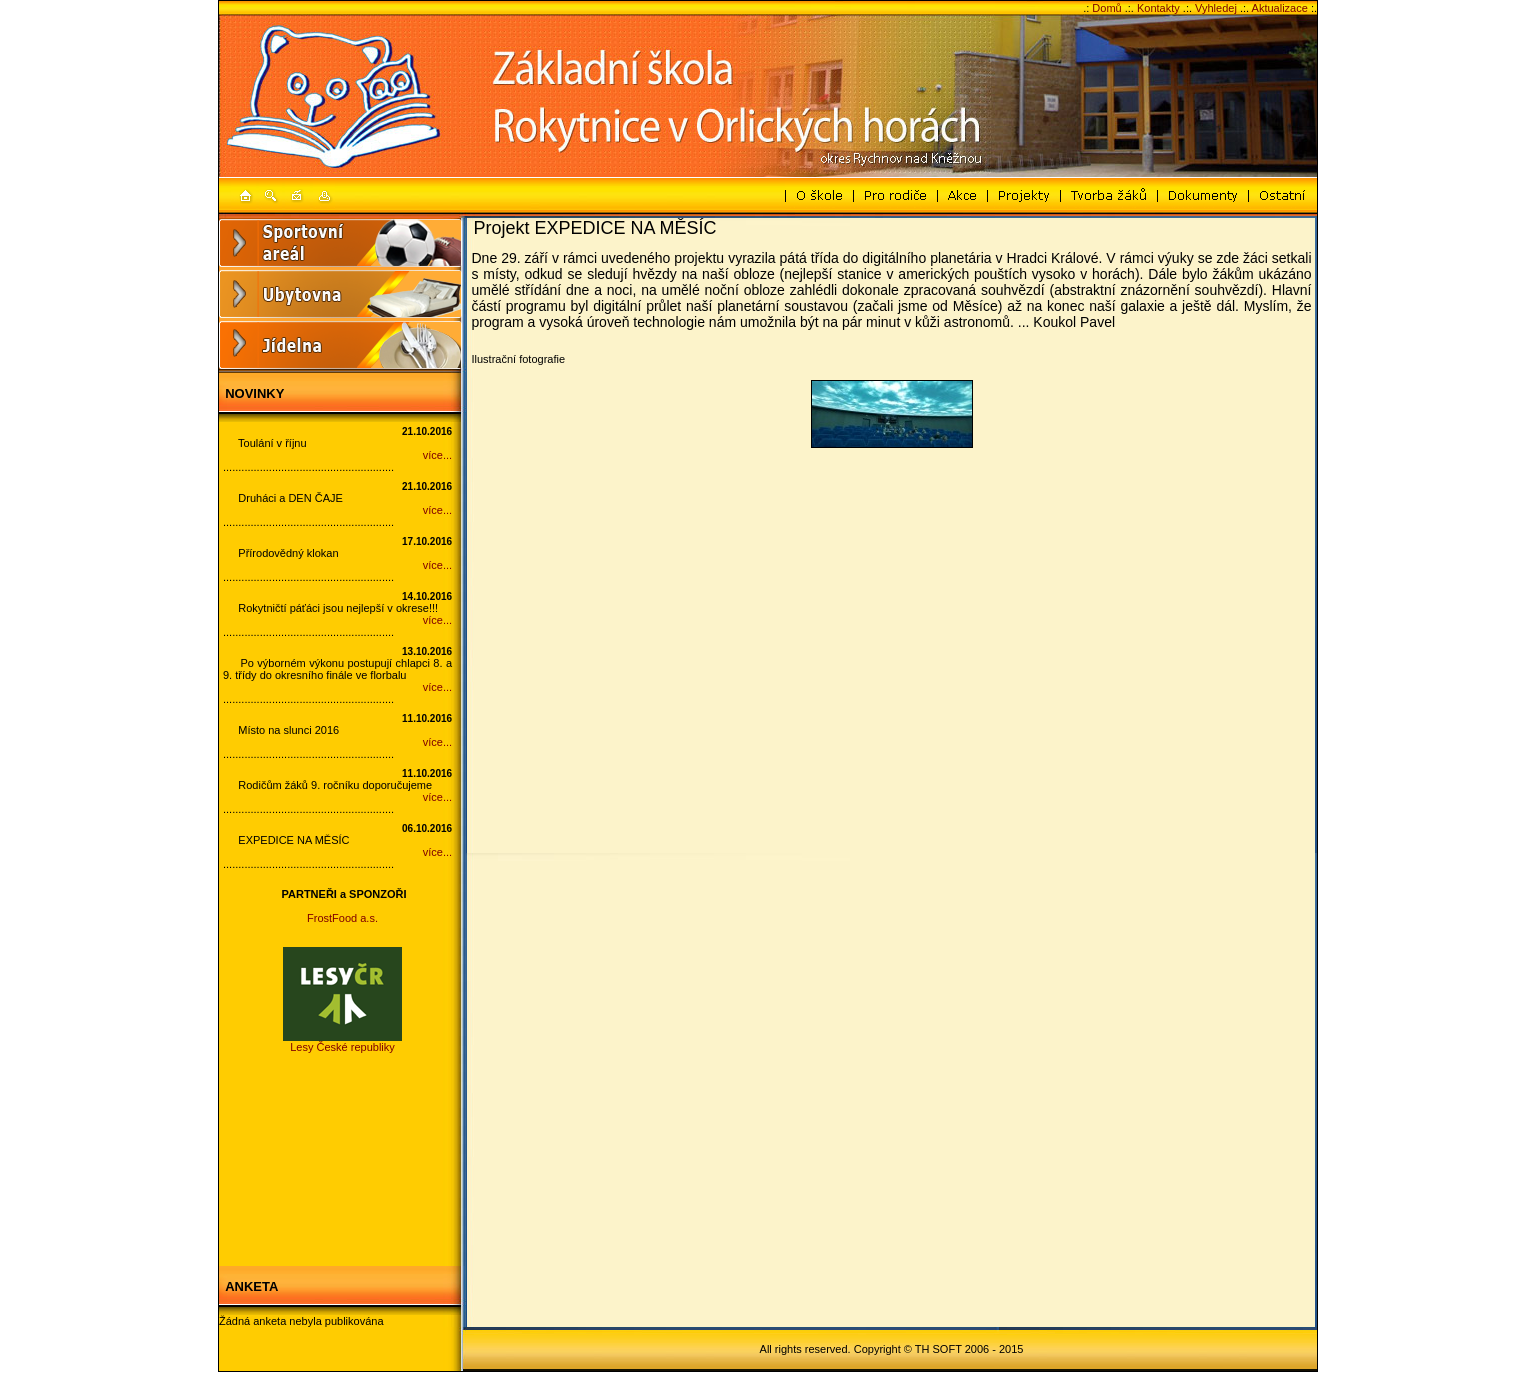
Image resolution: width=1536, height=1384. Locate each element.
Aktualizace (1280, 8)
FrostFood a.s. (342, 918)
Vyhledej (1216, 8)
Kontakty (1158, 8)
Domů (1106, 8)
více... (437, 455)
